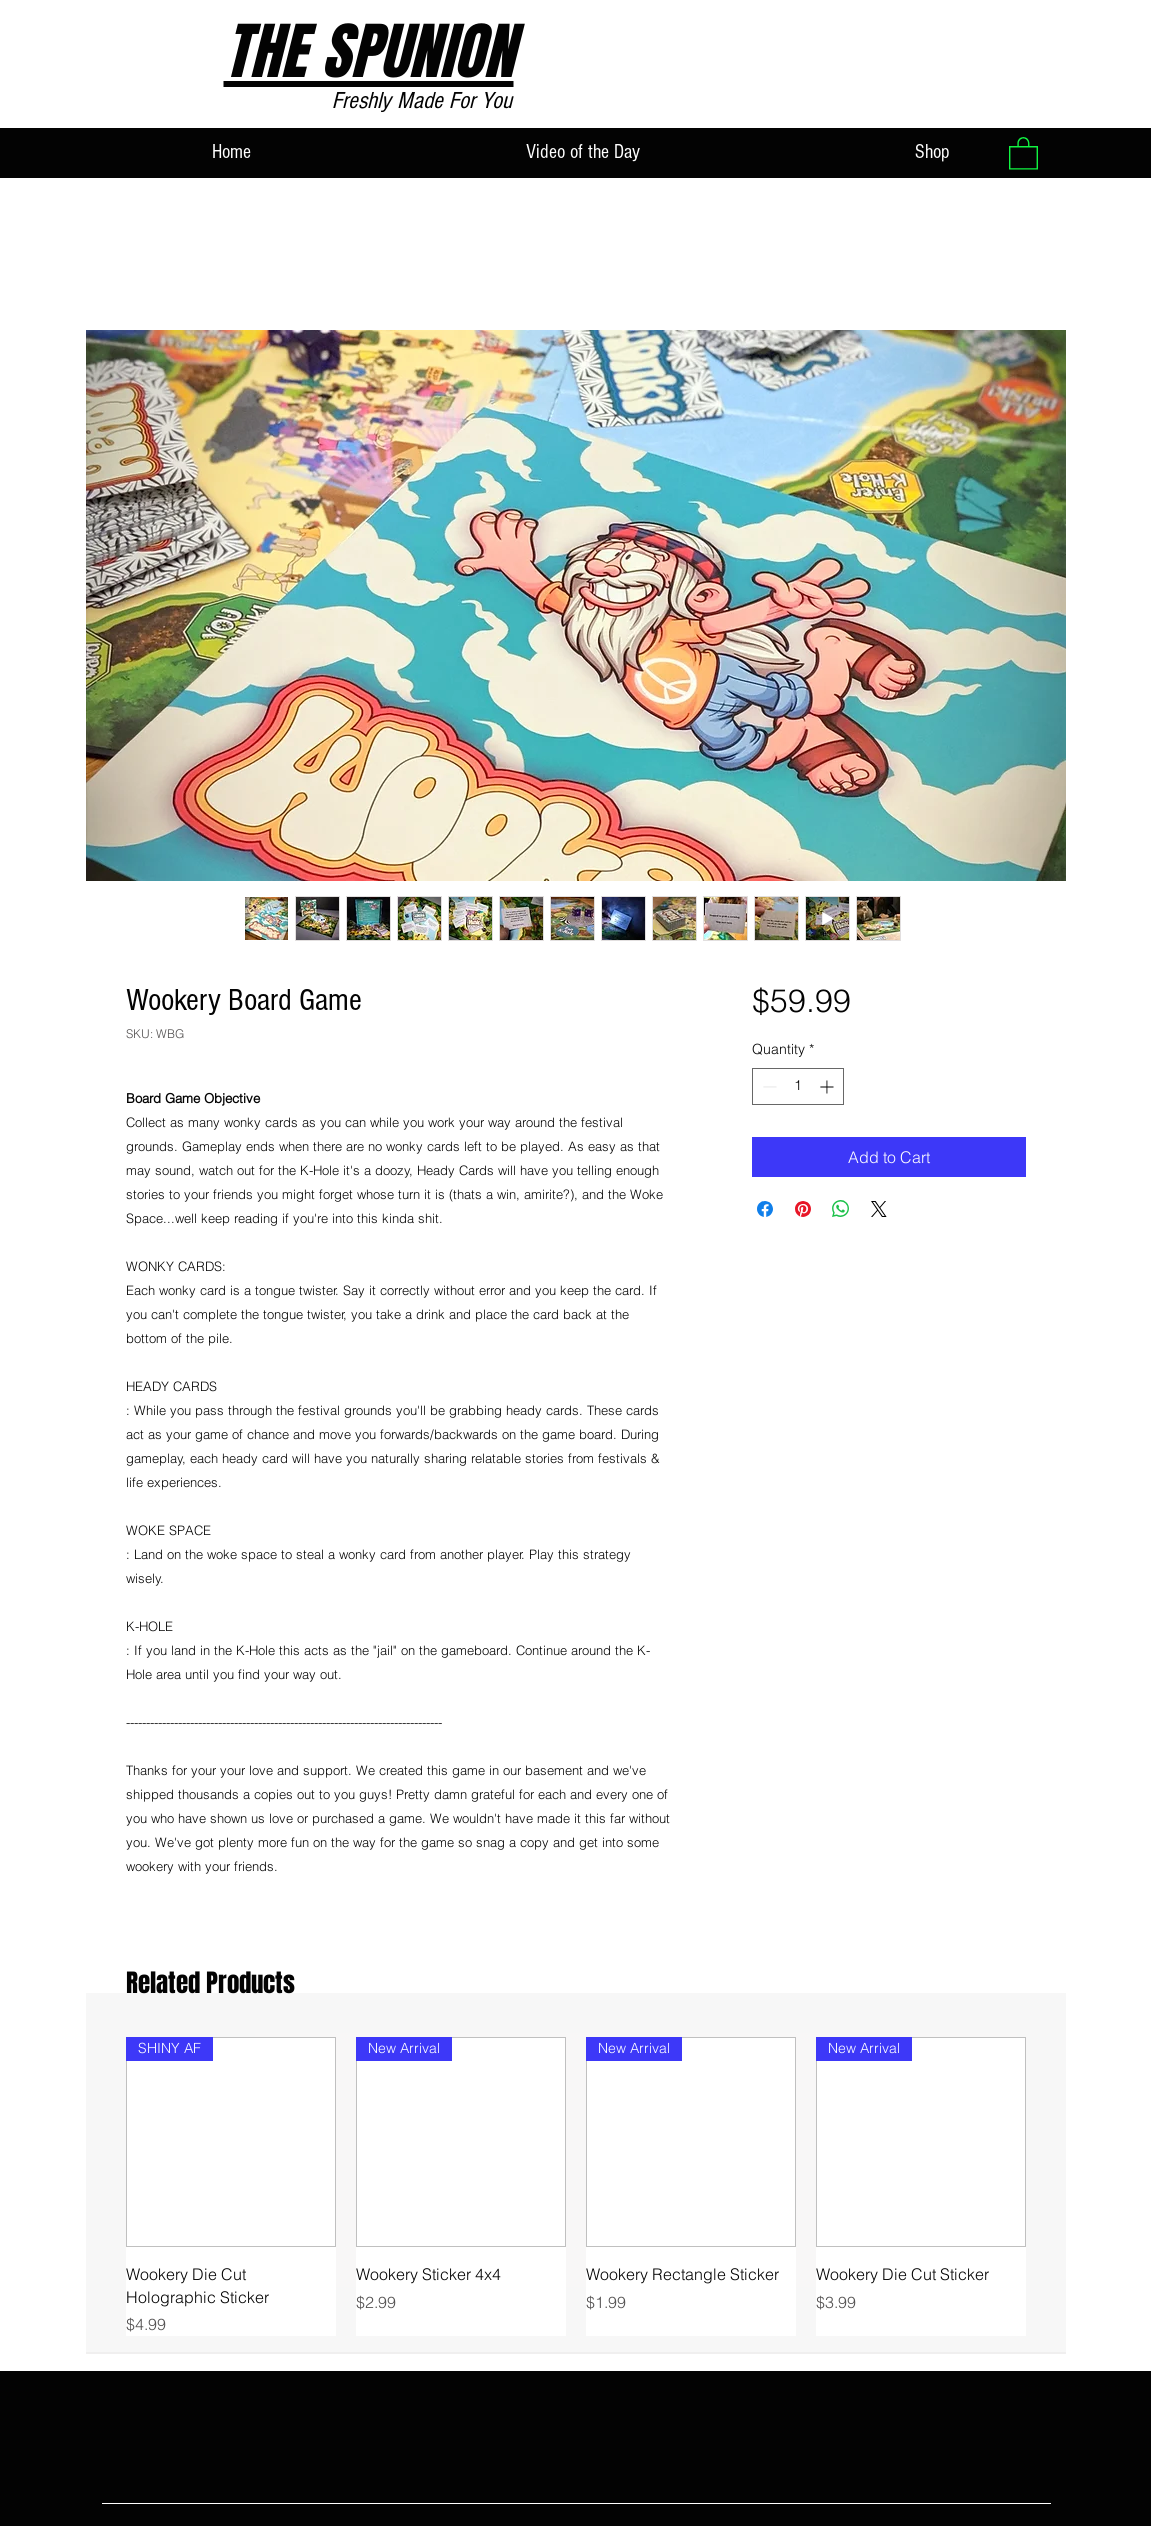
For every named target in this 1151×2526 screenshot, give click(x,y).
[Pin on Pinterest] (803, 1209)
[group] (576, 2186)
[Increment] (828, 1086)
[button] (1023, 152)
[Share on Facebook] (765, 1209)
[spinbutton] (798, 1086)
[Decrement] (767, 1086)
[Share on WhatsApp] (841, 1209)
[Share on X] (879, 1209)
